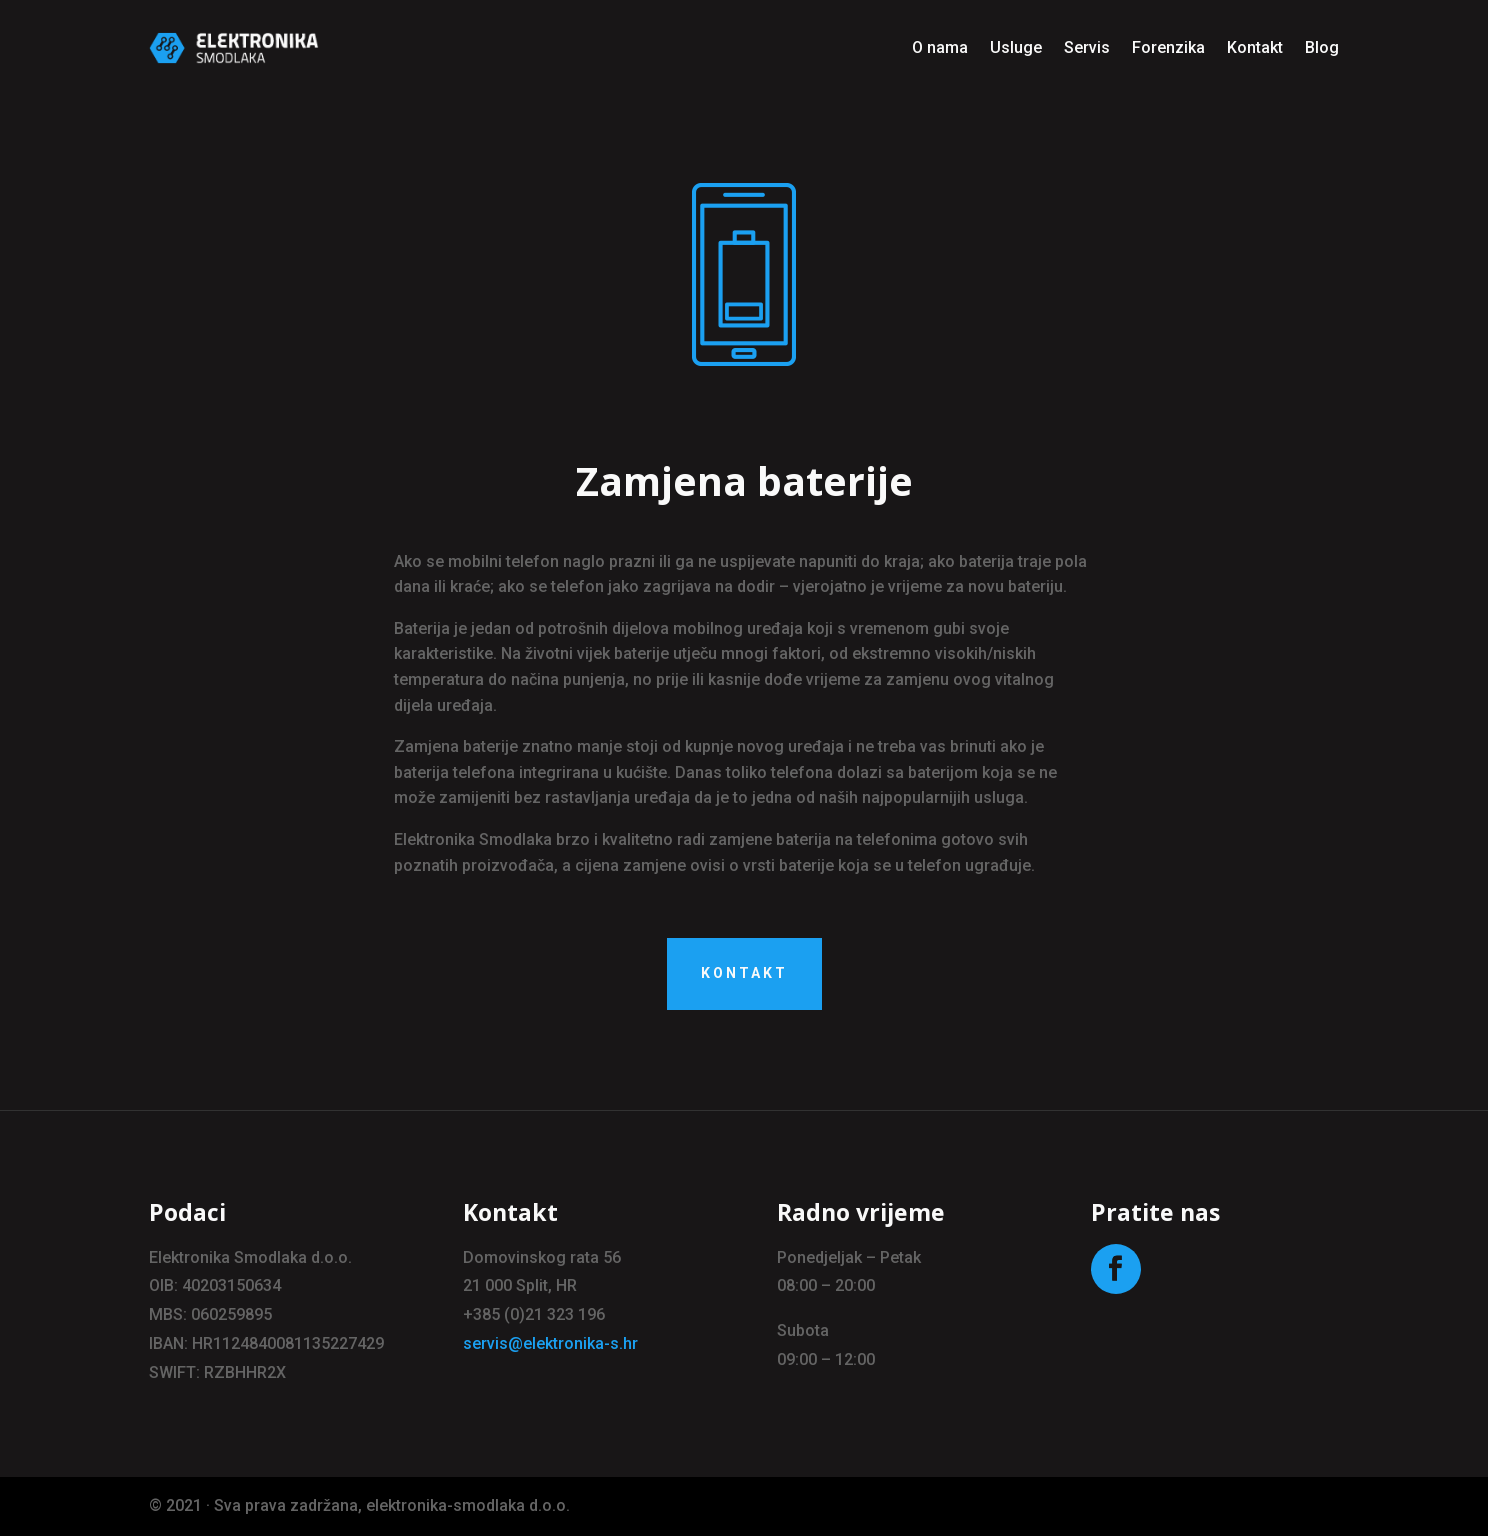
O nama (940, 47)
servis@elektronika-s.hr (550, 1343)
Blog (1322, 47)
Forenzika (1168, 47)
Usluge (1016, 47)
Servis (1087, 47)
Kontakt (1255, 47)
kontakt (744, 973)
